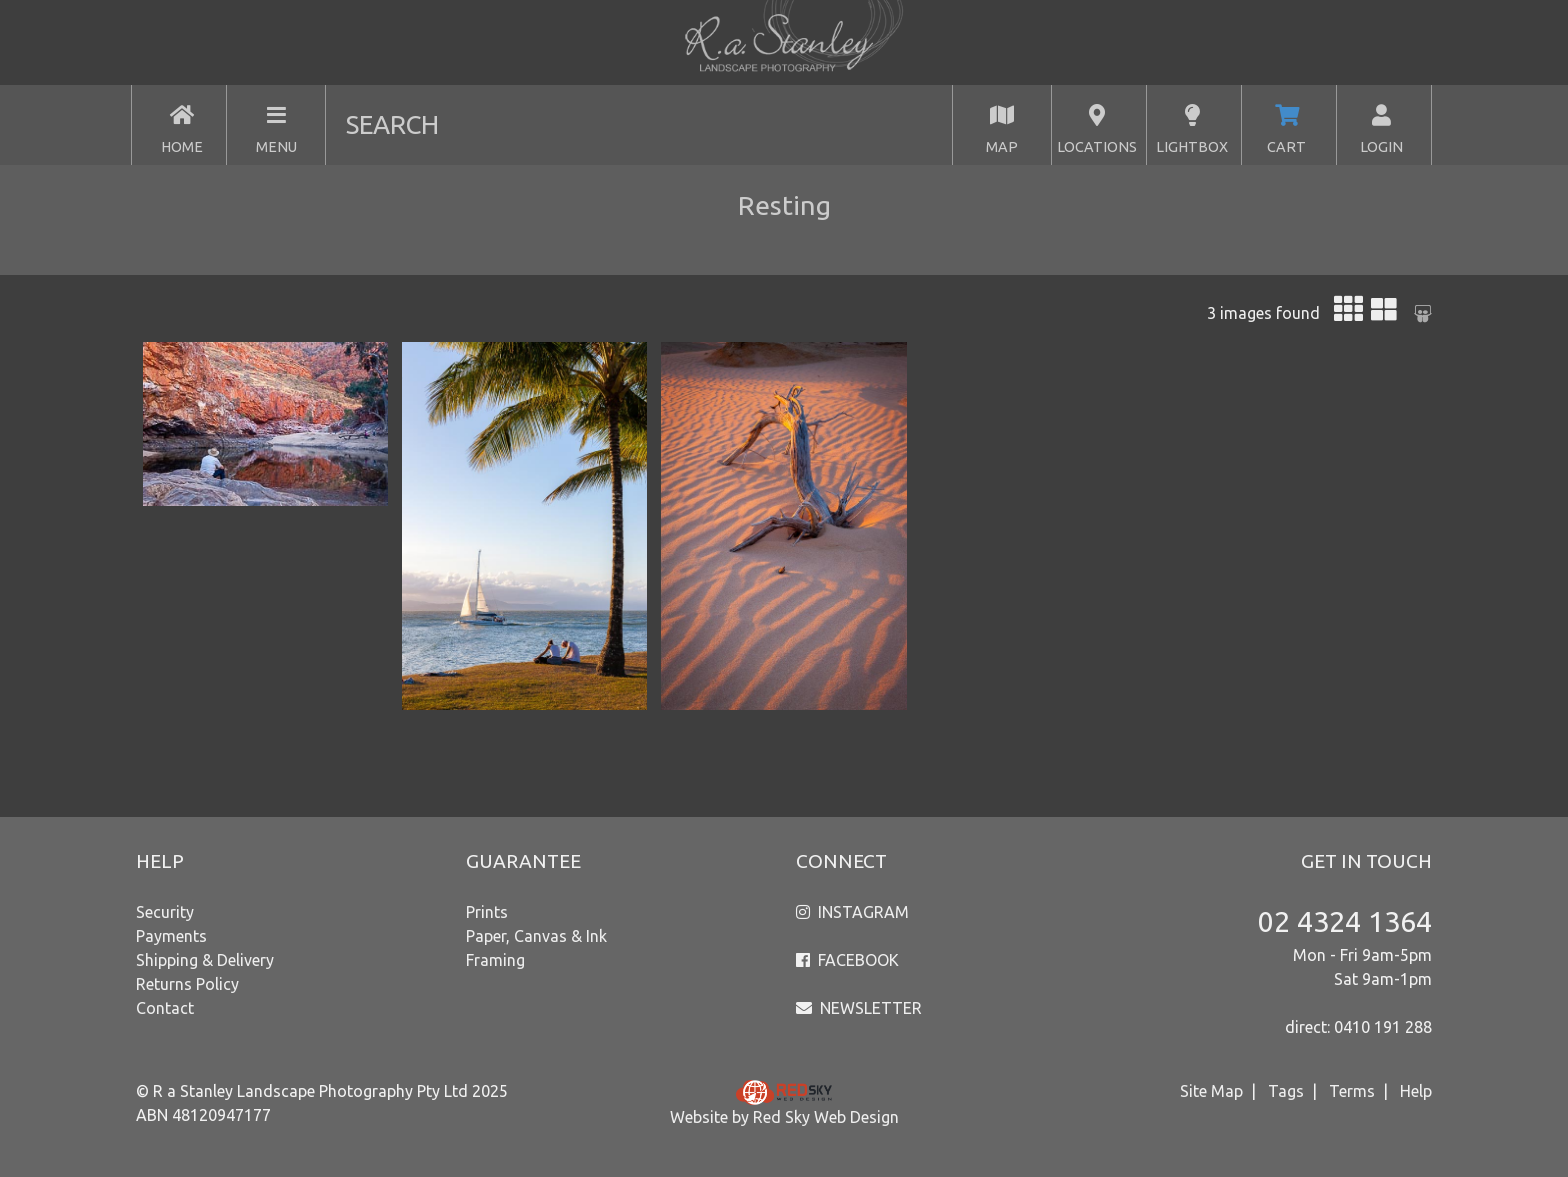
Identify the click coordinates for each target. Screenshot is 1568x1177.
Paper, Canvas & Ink (536, 936)
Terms (1352, 1091)
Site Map (1211, 1091)
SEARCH (392, 124)
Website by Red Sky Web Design (784, 1117)
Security (165, 912)
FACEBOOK (858, 960)
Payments (171, 936)
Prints (487, 912)
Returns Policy (187, 984)
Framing (495, 960)
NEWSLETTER (871, 1008)
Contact (165, 1008)
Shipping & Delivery (205, 960)
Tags (1286, 1091)
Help (1416, 1091)
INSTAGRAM (863, 912)
